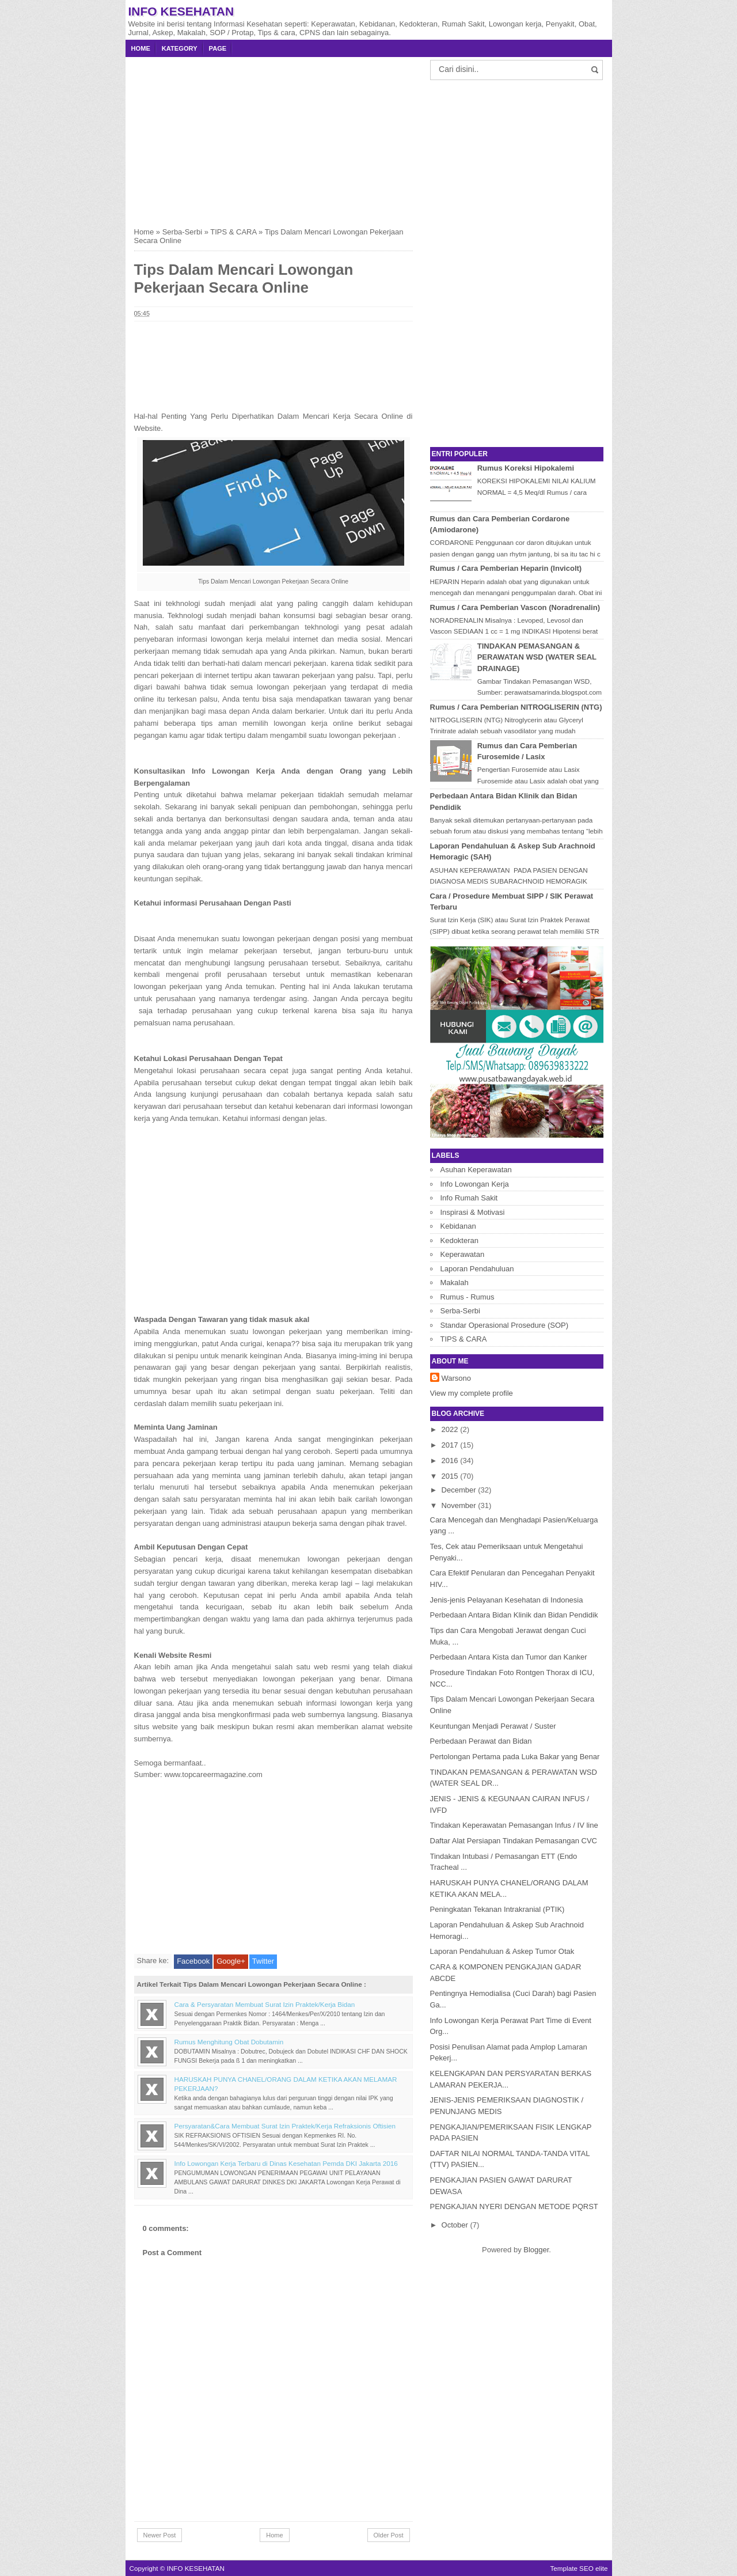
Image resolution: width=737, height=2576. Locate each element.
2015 (451, 1476)
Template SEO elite (578, 2568)
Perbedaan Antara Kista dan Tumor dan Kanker (508, 1657)
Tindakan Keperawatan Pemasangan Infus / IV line (514, 1825)
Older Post (389, 2535)
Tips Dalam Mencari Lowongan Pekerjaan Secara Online (244, 278)
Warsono (457, 1378)
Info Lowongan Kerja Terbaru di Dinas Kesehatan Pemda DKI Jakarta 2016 (286, 2163)
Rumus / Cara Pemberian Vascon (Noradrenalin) (515, 607)
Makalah (454, 1282)
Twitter (263, 1961)
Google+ (230, 1961)
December (460, 1490)
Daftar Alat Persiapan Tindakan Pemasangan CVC (514, 1840)
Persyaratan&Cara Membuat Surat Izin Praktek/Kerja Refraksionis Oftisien (285, 2126)
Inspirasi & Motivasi (472, 1212)
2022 (451, 1429)
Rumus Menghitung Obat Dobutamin (229, 2041)
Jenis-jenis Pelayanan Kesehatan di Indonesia (506, 1600)
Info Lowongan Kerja (474, 1184)
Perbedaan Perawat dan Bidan (481, 1741)
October (456, 2225)
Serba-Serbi (182, 232)
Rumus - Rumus (467, 1297)
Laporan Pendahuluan (477, 1268)
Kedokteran (459, 1240)
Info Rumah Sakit (469, 1198)
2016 (451, 1460)
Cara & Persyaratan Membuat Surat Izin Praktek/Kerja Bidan (264, 2004)
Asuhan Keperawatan (476, 1169)
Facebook (193, 1961)
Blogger (536, 2249)
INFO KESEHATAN (181, 11)
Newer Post (159, 2535)
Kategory (179, 48)
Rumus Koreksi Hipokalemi (525, 468)
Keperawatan (462, 1254)
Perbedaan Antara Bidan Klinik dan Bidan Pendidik (514, 1615)
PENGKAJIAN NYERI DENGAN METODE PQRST (514, 2206)
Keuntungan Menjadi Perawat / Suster (493, 1726)
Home (140, 48)
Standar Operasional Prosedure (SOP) (504, 1325)
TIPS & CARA (233, 232)
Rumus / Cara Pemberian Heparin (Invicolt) (506, 568)
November (460, 1505)
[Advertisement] (273, 137)
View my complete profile (471, 1393)
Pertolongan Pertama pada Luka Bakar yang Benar (515, 1756)
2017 (451, 1445)
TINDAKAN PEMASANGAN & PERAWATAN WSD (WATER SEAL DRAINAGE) (537, 657)
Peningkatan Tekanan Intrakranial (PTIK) (497, 1909)
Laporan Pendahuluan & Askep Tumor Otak (502, 1951)
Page (218, 48)
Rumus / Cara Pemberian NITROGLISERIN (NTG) (516, 707)
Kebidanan (458, 1226)
